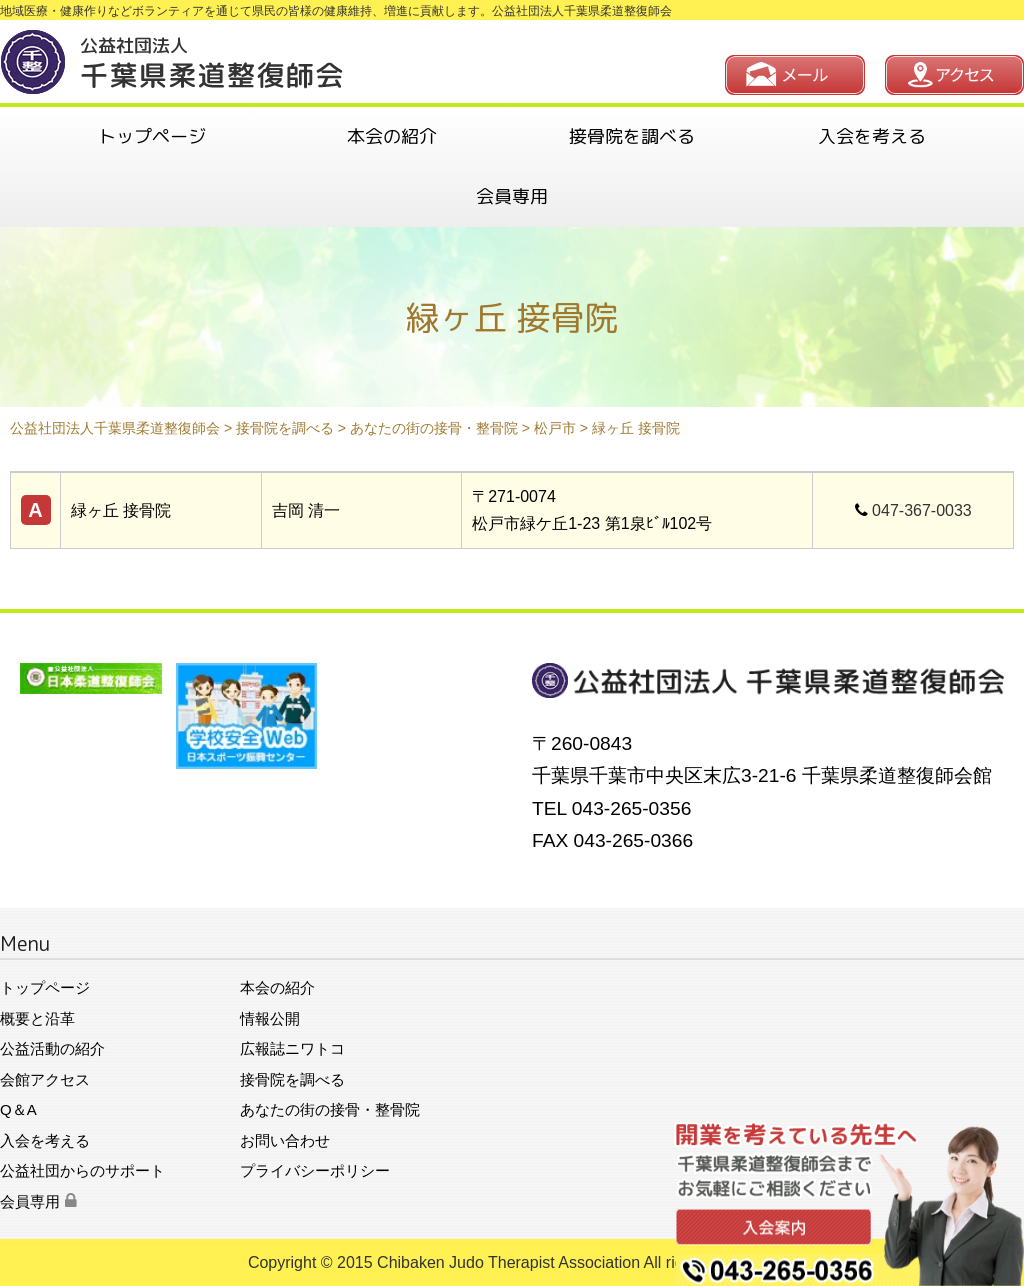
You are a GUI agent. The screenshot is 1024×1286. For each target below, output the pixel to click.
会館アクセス (45, 1079)
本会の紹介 (392, 136)
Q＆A (18, 1109)
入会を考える (872, 136)
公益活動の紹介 (52, 1048)
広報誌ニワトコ (292, 1048)
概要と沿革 (37, 1018)
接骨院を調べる (632, 136)
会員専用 (512, 196)
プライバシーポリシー (315, 1170)
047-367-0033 (922, 510)
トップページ (152, 136)
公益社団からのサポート (82, 1170)
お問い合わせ (285, 1140)
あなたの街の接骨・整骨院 (330, 1109)
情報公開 (270, 1018)
